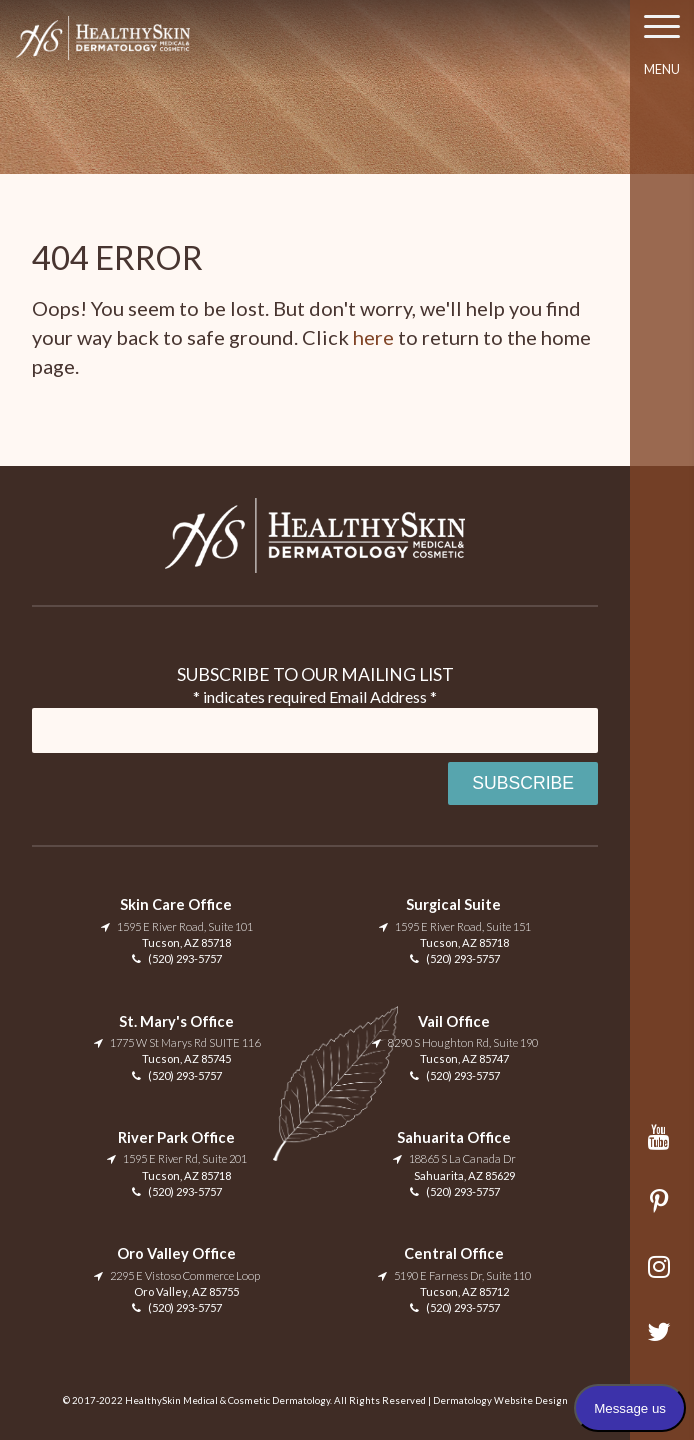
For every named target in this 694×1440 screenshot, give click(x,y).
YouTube (662, 1146)
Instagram (662, 1276)
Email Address (383, 696)
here (373, 337)
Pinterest (662, 1211)
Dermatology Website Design (500, 1400)
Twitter (662, 1341)
